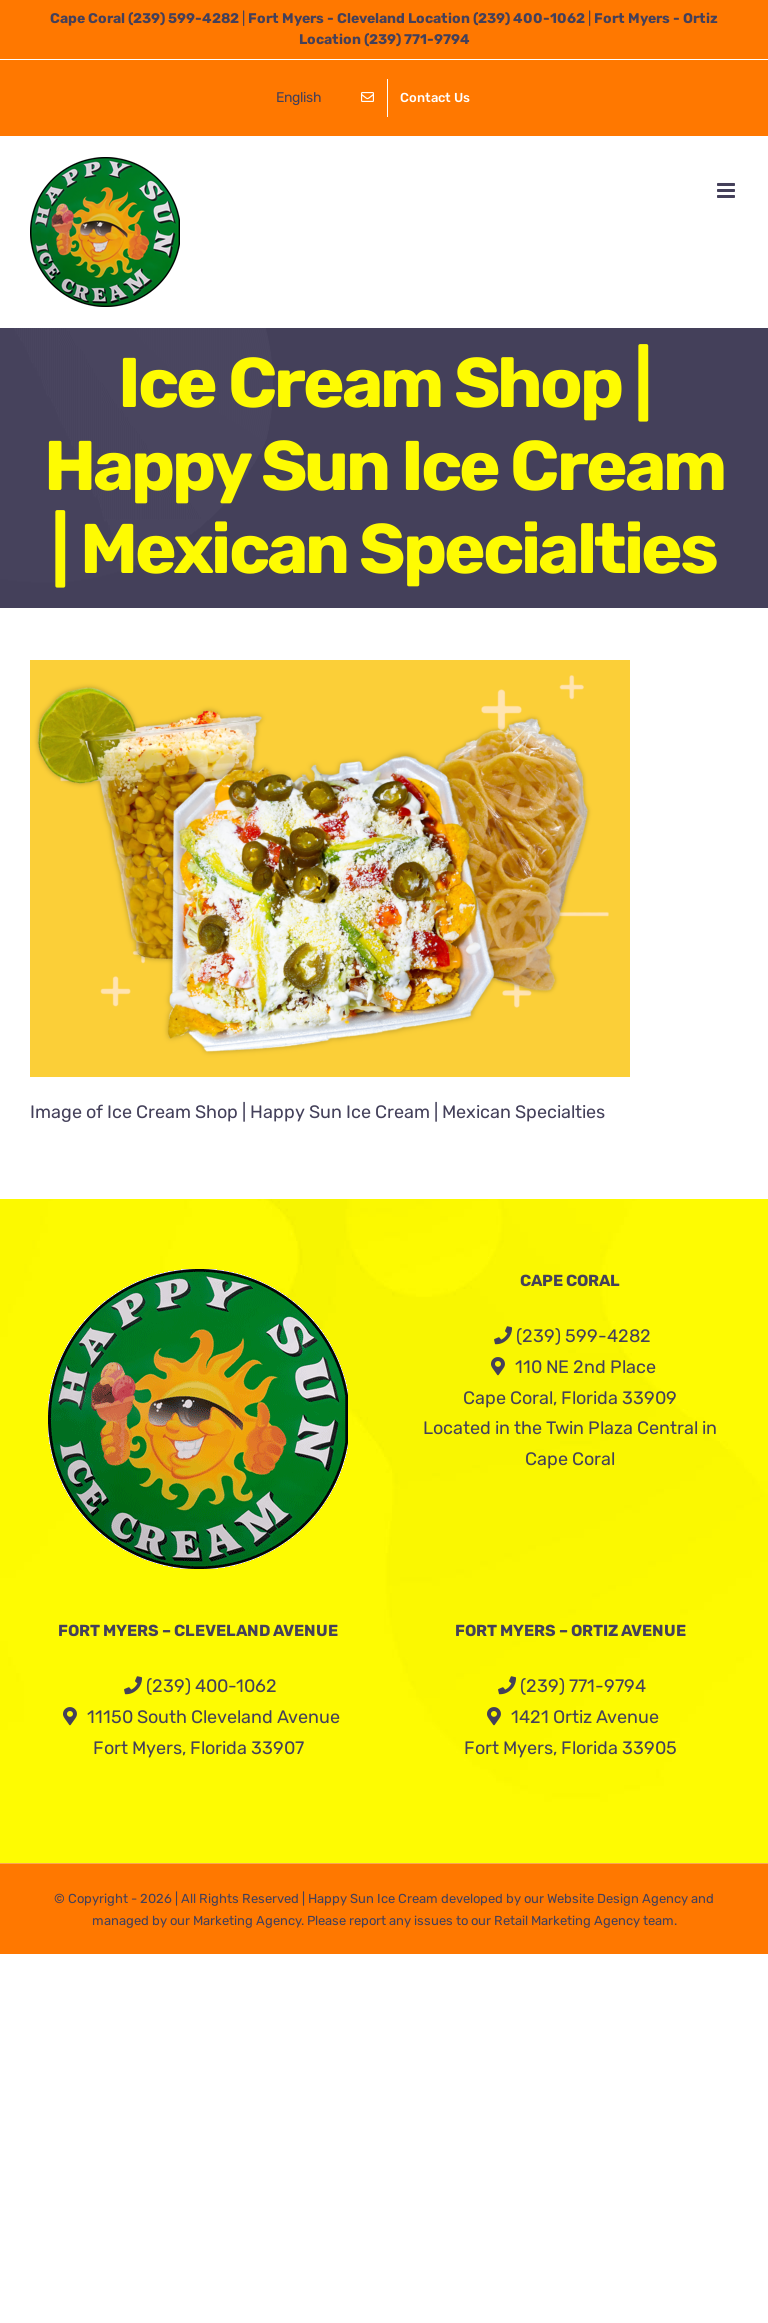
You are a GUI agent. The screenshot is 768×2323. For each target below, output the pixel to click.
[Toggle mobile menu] (727, 190)
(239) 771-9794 (417, 39)
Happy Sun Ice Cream (373, 1898)
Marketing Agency (247, 1920)
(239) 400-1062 (529, 18)
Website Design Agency (617, 1898)
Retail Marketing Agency (567, 1920)
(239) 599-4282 (183, 18)
